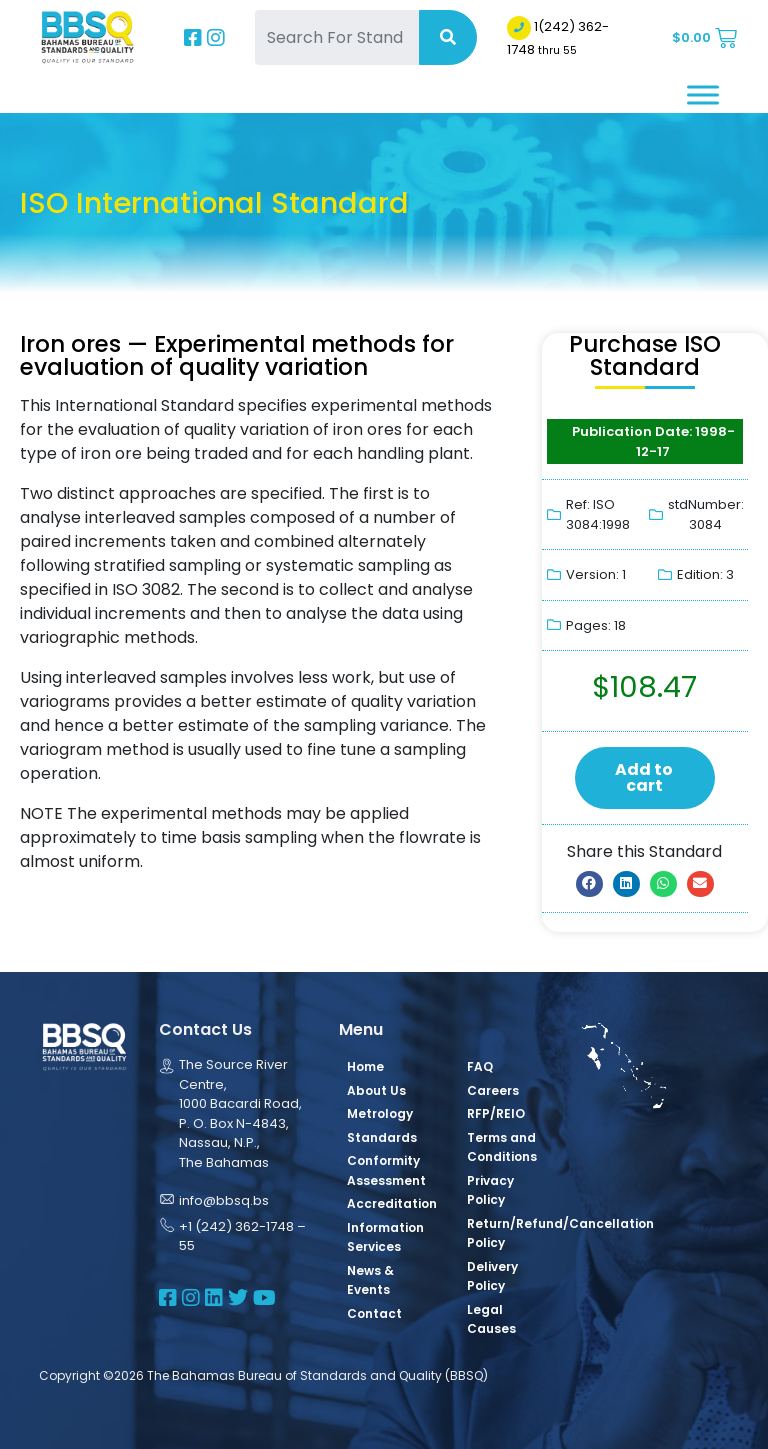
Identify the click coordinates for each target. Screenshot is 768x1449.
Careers (493, 1090)
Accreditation (392, 1203)
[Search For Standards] (337, 37)
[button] (589, 884)
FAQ (480, 1066)
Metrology (380, 1113)
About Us (376, 1090)
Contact (374, 1313)
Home (365, 1066)
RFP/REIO (496, 1113)
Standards (382, 1137)
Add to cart (644, 777)
